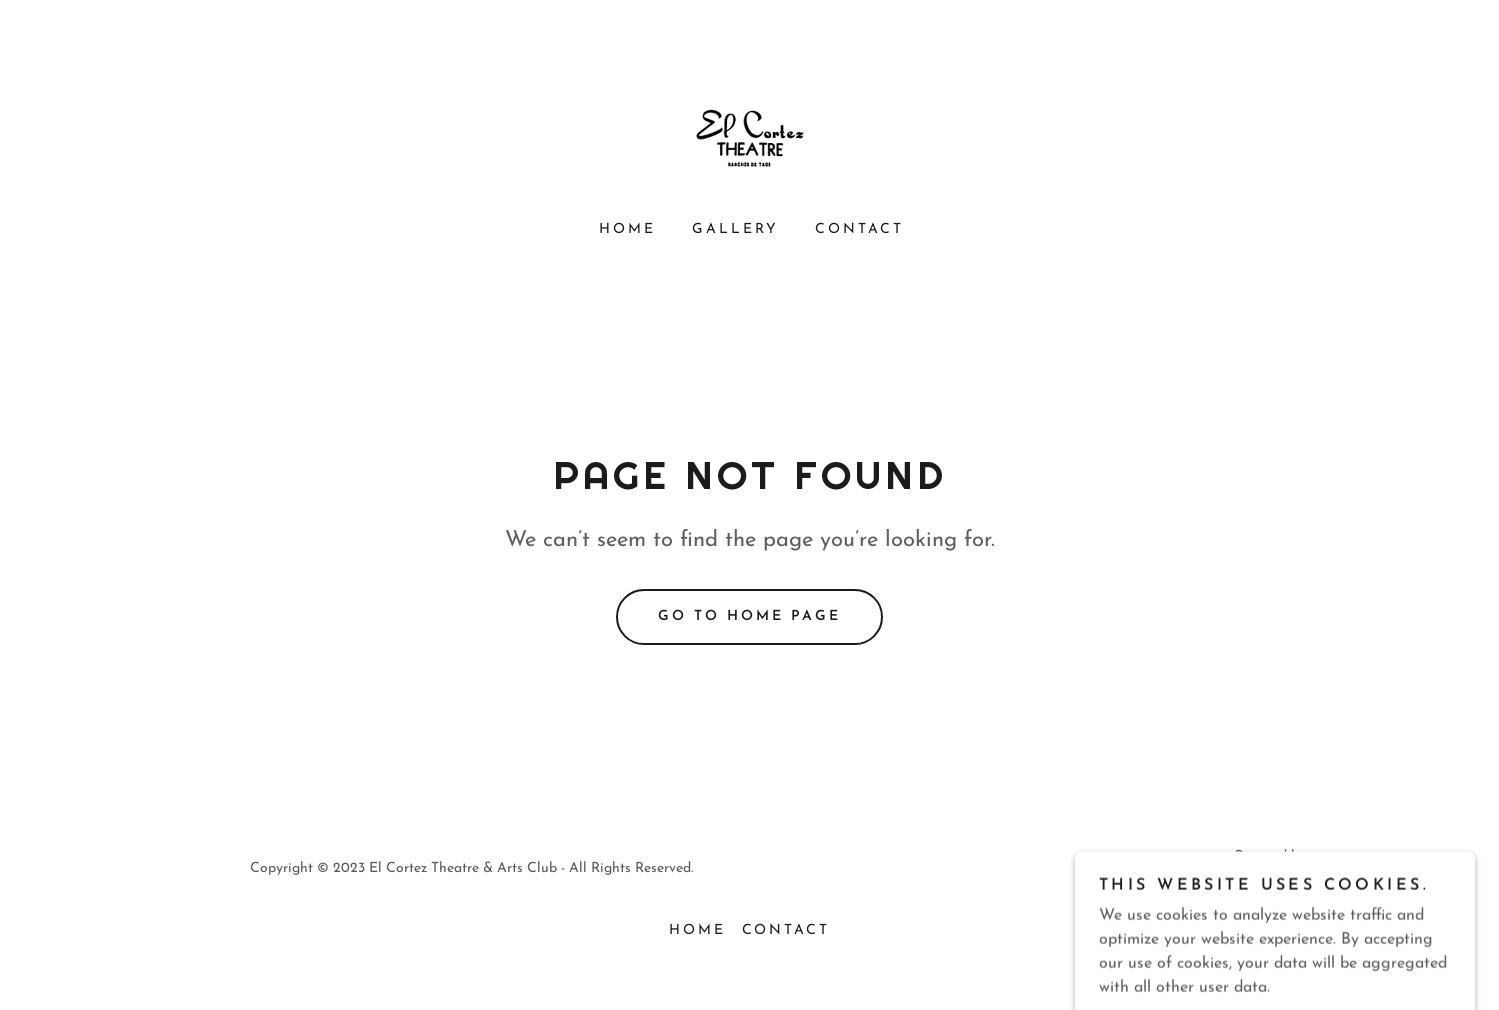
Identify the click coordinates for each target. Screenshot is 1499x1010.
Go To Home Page (749, 616)
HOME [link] (627, 229)
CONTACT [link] (859, 229)
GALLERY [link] (735, 229)
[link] (750, 139)
